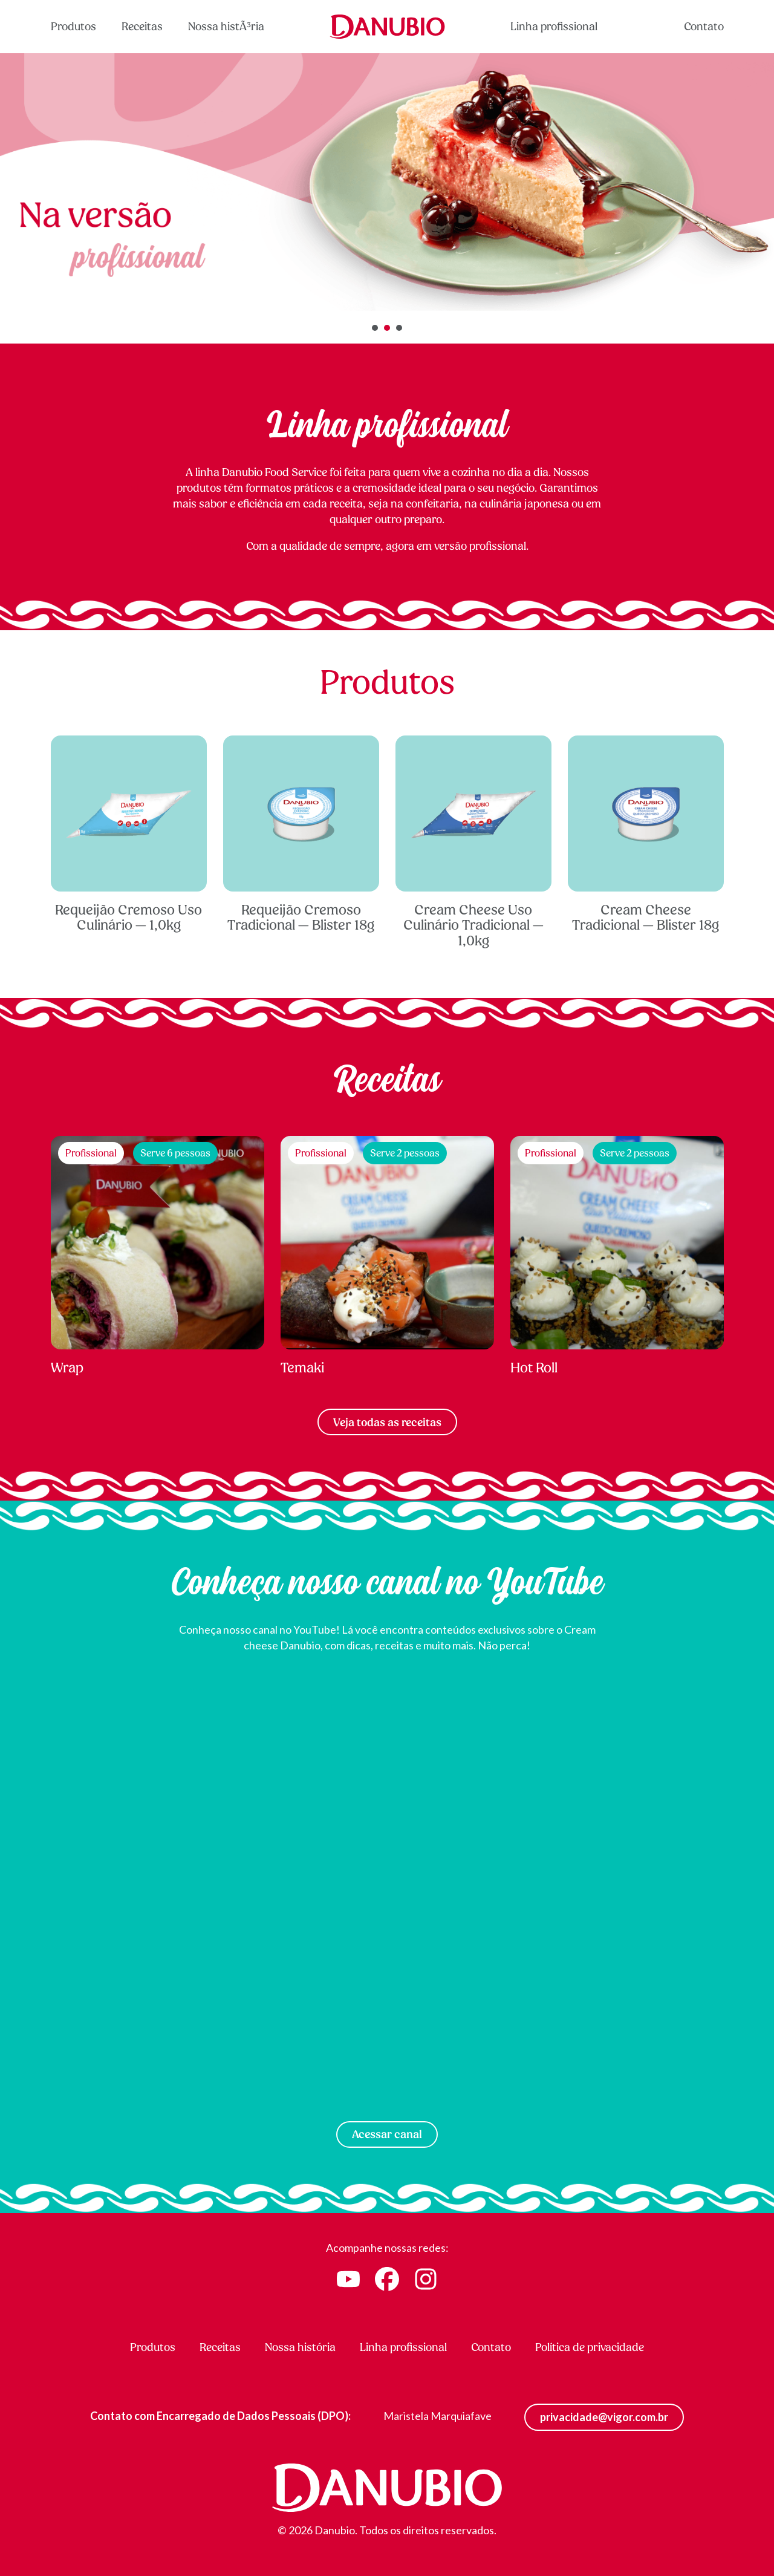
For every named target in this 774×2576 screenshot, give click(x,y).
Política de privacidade (589, 2347)
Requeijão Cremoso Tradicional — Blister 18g (301, 834)
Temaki (387, 1256)
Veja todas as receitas (387, 1422)
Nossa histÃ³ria (226, 26)
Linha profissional (553, 26)
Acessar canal (387, 2134)
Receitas (142, 26)
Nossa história (300, 2347)
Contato (704, 26)
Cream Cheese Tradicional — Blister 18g (646, 834)
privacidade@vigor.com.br (604, 2417)
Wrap (157, 1256)
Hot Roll (617, 1256)
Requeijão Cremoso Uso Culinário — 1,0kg (129, 834)
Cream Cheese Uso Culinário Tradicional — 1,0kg (473, 842)
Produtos (73, 26)
